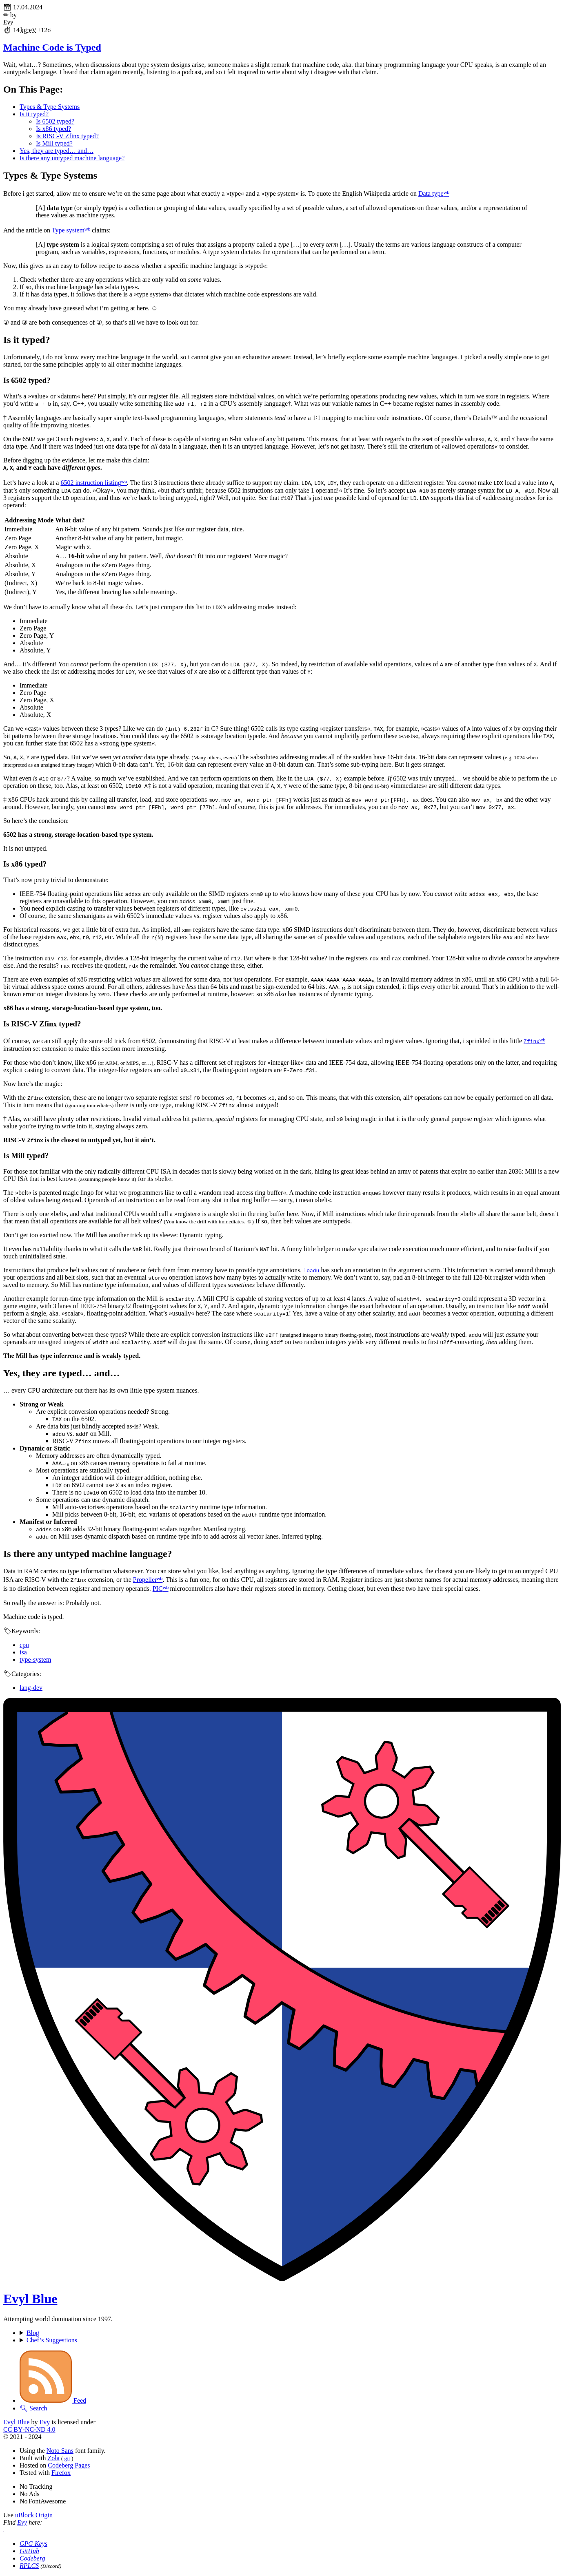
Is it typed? (34, 114)
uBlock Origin (34, 2515)
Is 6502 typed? (55, 121)
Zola (53, 2457)
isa (23, 1652)
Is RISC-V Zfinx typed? (67, 136)
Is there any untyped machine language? (72, 158)
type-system (35, 1659)
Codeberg (32, 2558)
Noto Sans (60, 2450)
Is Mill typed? (54, 143)
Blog (33, 2332)
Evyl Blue (30, 2298)
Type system (68, 230)
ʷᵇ (446, 193)
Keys (33, 2543)
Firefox (61, 2472)
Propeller (145, 1579)
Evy (44, 2422)
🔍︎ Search (33, 2408)
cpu (24, 1644)
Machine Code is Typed (52, 47)
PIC (158, 1588)
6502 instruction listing (90, 482)
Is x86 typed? (53, 128)
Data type (431, 193)
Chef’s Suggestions (52, 2340)
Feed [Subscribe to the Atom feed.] (53, 2400)
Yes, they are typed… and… (56, 150)
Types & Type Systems (50, 106)
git (67, 2458)
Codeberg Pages (69, 2465)
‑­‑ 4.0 (29, 2429)
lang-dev (31, 1687)
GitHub (29, 2550)
